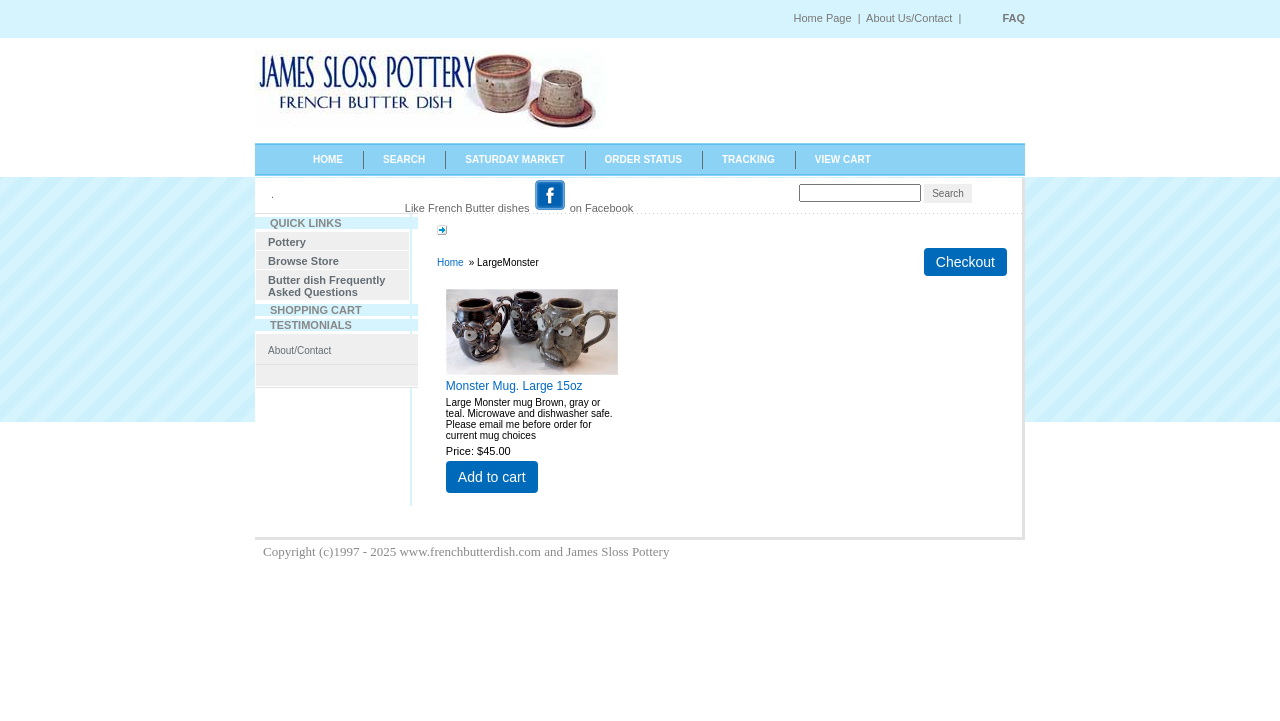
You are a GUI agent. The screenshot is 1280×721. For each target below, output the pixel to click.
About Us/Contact (910, 18)
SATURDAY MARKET (514, 159)
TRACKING (748, 159)
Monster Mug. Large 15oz (514, 386)
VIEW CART (843, 159)
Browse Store (303, 261)
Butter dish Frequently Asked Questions (326, 286)
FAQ (1013, 18)
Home (450, 262)
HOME (328, 159)
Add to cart (492, 477)
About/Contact (299, 350)
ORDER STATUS (643, 159)
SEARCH (404, 159)
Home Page (822, 18)
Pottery (287, 242)
